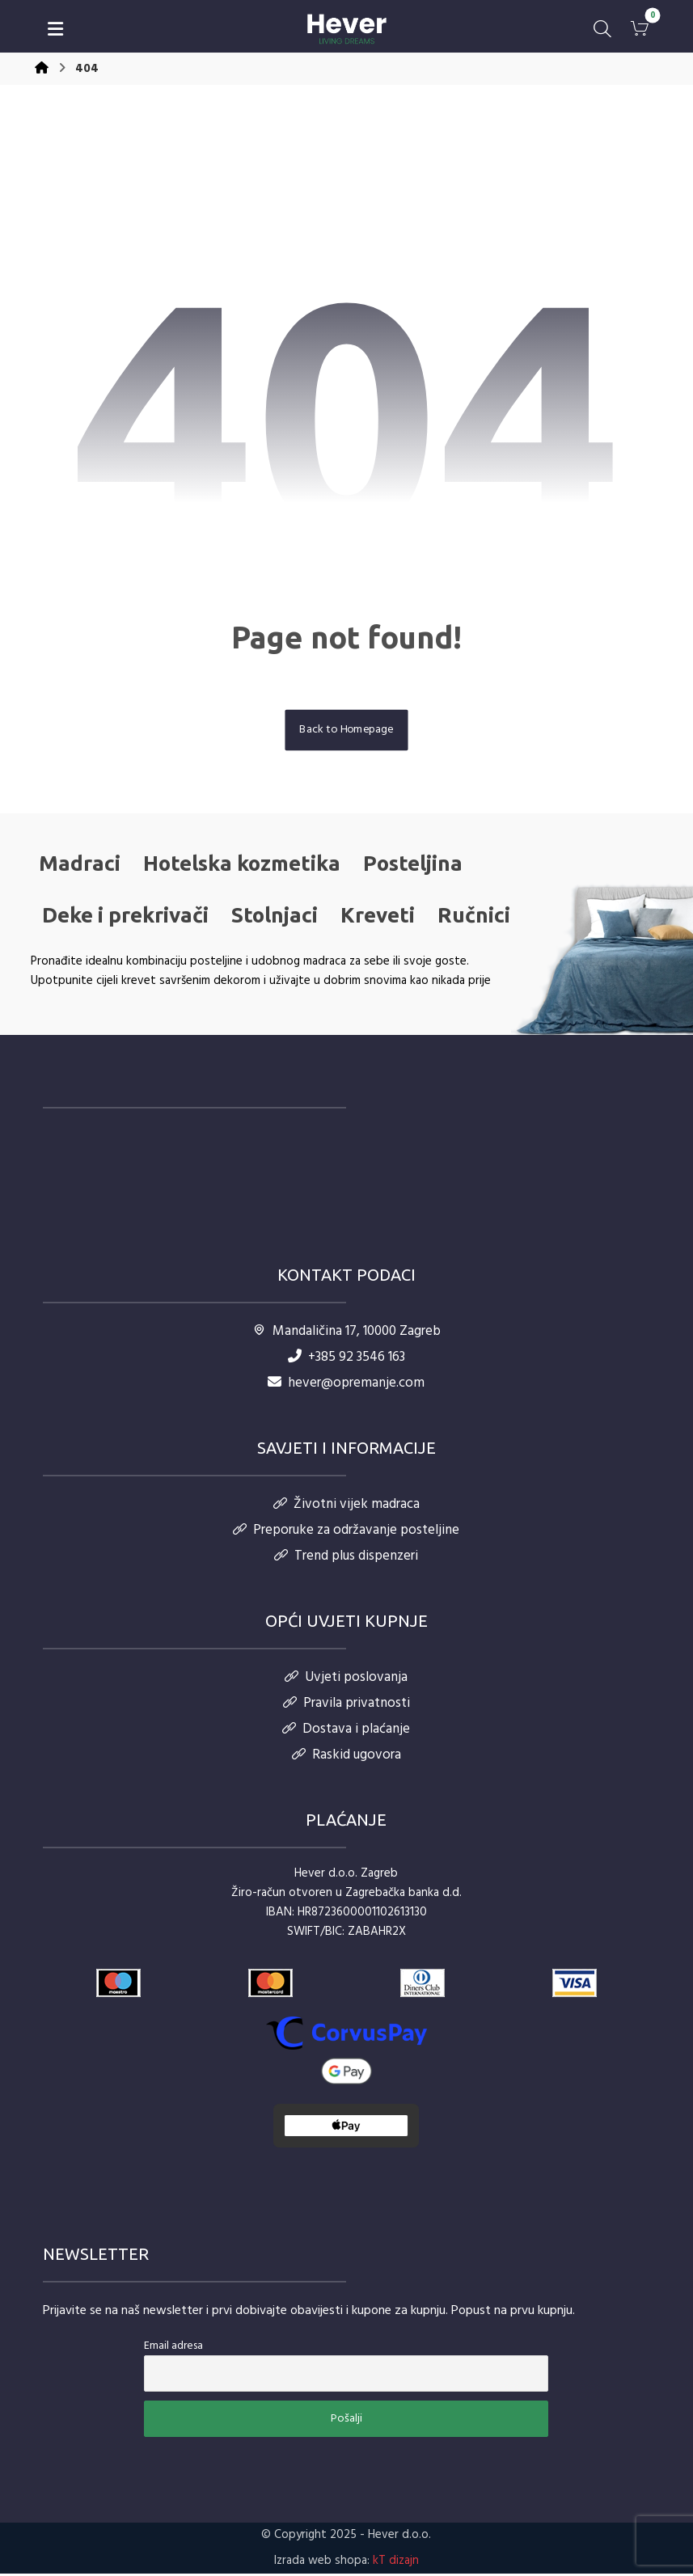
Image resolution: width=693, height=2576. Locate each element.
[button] (56, 29)
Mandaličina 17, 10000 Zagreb (346, 1333)
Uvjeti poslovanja (346, 1679)
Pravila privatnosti (346, 1705)
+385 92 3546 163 (346, 1359)
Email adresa (173, 2347)
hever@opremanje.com (346, 1385)
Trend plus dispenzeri (346, 1558)
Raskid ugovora (346, 1756)
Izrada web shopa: (322, 2563)
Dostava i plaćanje (346, 1731)
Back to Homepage (346, 731)
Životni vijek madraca (346, 1506)
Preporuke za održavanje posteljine (346, 1532)
